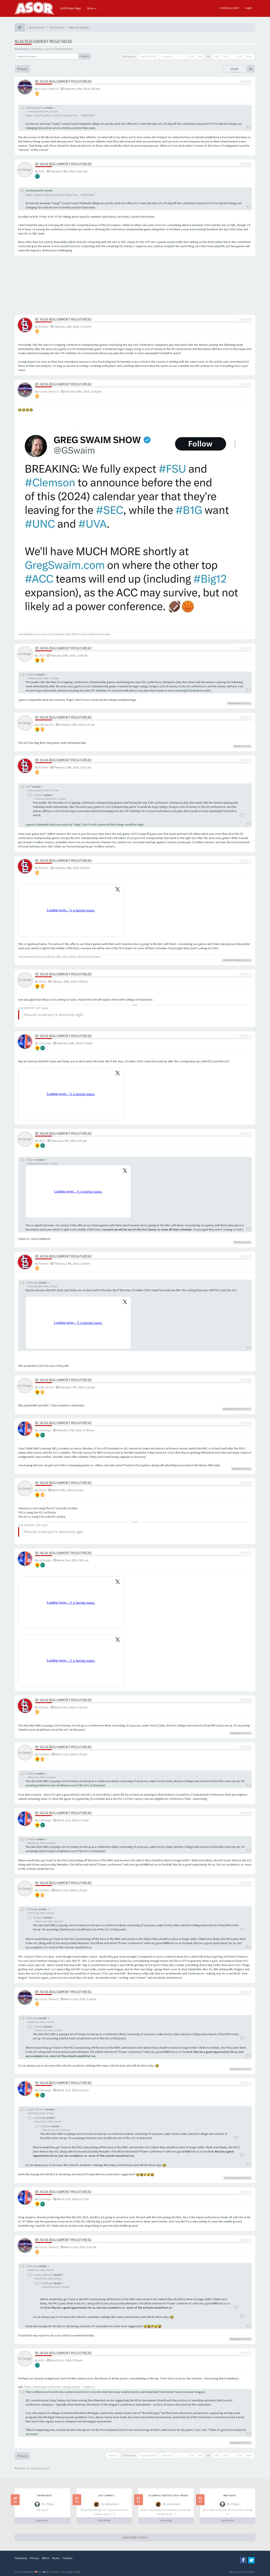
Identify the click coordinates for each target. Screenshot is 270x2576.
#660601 (245, 1747)
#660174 (245, 1036)
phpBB (76, 2571)
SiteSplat (54, 2571)
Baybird (237, 1468)
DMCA (45, 2558)
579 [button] (191, 56)
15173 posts (129, 56)
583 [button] (225, 56)
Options (112, 2455)
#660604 (245, 1813)
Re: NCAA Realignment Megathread (63, 81)
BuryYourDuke (64, 49)
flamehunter (234, 703)
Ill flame (44, 326)
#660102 (245, 717)
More (91, 8)
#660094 (245, 164)
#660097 (245, 384)
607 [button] (240, 56)
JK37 (42, 655)
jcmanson (37, 49)
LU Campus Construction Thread (168, 2495)
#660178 (245, 1133)
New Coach (229, 2495)
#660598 (245, 1700)
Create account (229, 8)
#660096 (245, 319)
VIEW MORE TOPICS (135, 2537)
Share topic (234, 71)
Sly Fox (49, 49)
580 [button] (200, 56)
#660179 (245, 1256)
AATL (42, 171)
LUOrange (236, 960)
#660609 (245, 1992)
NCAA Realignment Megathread (43, 41)
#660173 (245, 974)
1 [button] (177, 56)
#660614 (245, 2192)
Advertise (21, 2558)
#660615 (245, 2240)
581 (208, 56)
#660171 (245, 860)
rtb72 (42, 1141)
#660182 (245, 1423)
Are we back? (44, 2495)
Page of (148, 56)
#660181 (245, 1380)
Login (248, 8)
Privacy (34, 2558)
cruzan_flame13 (49, 89)
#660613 (245, 2083)
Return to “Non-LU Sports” (32, 2468)
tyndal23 (44, 1754)
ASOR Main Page (70, 8)
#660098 (245, 648)
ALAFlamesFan (35, 108)
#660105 (245, 760)
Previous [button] (167, 56)
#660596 (245, 1553)
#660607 (245, 1883)
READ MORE (42, 2520)
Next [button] (250, 56)
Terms (56, 2558)
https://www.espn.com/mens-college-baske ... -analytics (59, 2387)
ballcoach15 (46, 724)
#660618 (245, 2353)
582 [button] (217, 56)
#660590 (245, 1483)
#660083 (245, 81)
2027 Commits (106, 2495)
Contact (67, 2558)
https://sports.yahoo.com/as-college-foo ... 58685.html (60, 115)
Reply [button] (22, 69)
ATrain (238, 746)
